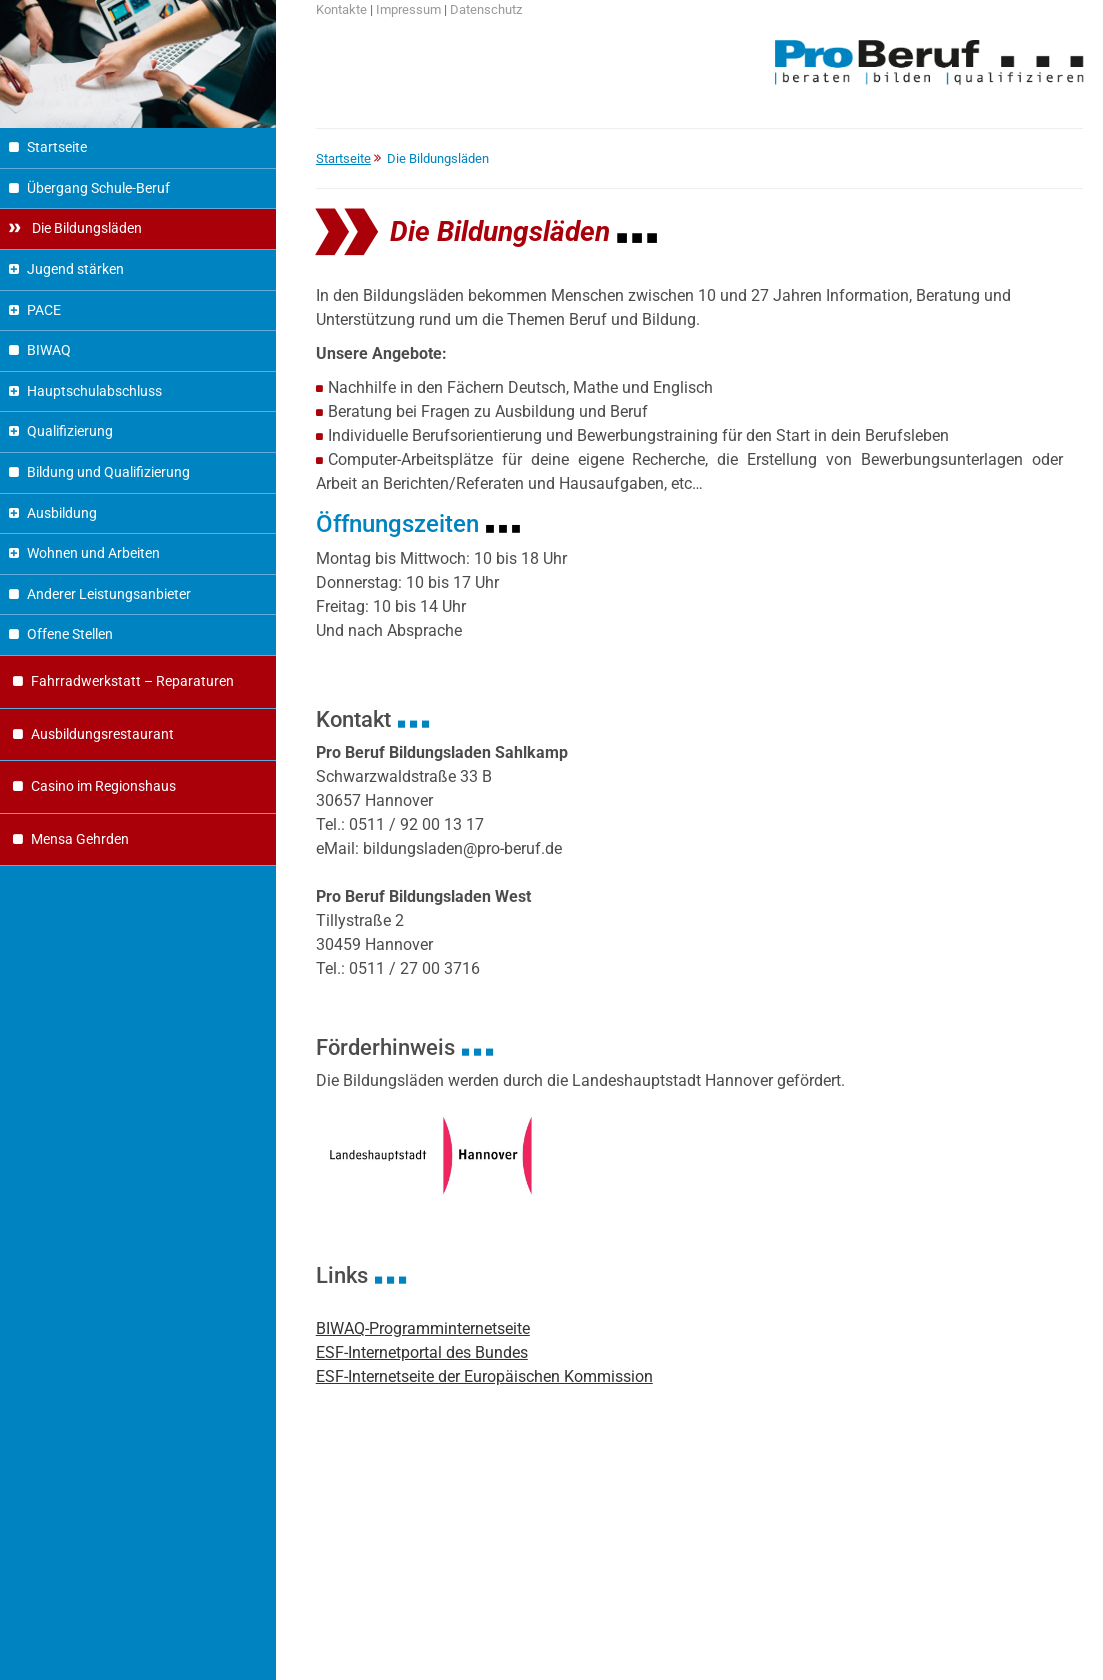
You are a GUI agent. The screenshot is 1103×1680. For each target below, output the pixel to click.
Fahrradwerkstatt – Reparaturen (132, 681)
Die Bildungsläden (85, 228)
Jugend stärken (75, 269)
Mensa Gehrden (80, 839)
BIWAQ (49, 350)
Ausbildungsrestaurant (102, 734)
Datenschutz (486, 9)
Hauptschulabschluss (94, 391)
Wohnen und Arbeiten (93, 553)
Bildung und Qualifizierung (108, 472)
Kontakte (341, 9)
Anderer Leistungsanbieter (109, 594)
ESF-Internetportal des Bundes (422, 1352)
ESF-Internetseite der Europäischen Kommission (484, 1376)
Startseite (57, 147)
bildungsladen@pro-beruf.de (462, 848)
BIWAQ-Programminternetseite (423, 1328)
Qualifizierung (70, 431)
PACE (44, 310)
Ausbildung (62, 513)
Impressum (408, 9)
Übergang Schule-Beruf (98, 188)
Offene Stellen (70, 634)
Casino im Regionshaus (103, 786)
